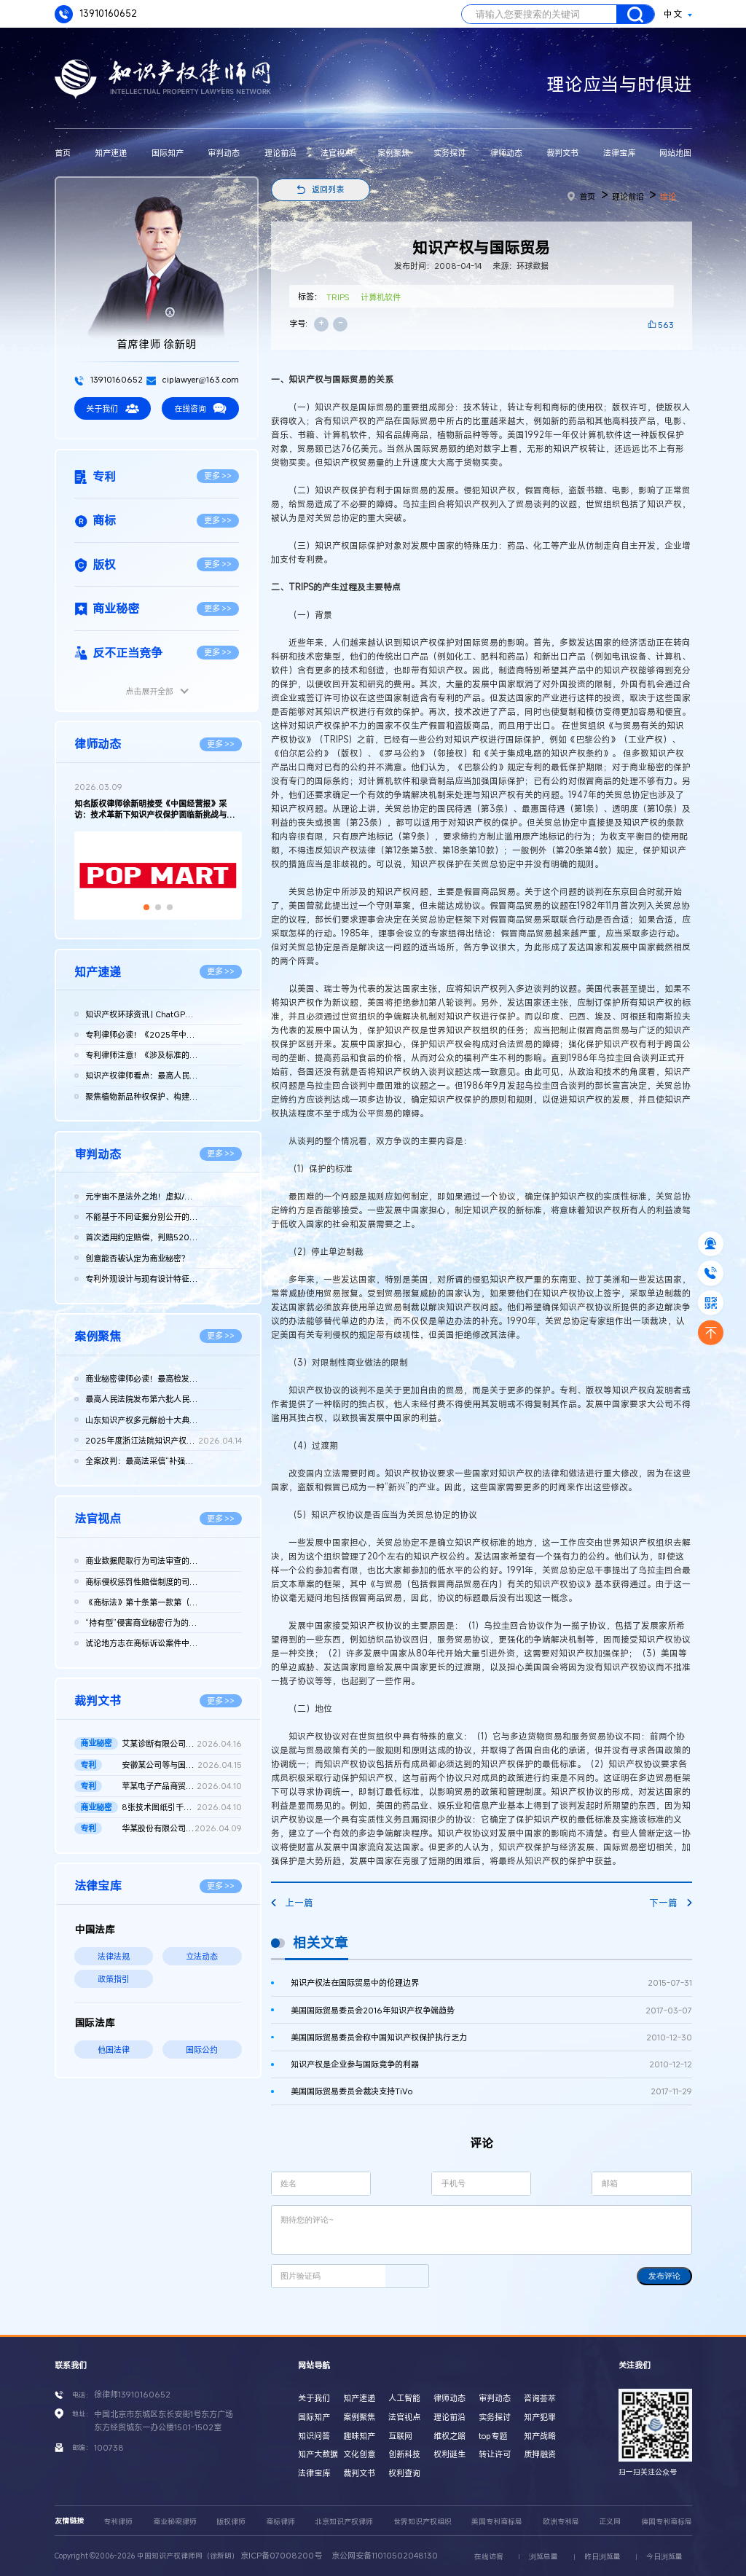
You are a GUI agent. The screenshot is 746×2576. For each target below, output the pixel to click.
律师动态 (506, 152)
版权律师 (231, 2521)
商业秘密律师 (175, 2521)
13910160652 (96, 14)
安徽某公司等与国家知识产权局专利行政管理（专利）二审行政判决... (182, 1765)
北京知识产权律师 (344, 2521)
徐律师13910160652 (132, 2394)
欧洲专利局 (561, 2521)
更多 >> (218, 475)
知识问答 (314, 2435)
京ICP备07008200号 (281, 2555)
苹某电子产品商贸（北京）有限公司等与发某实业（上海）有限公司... (182, 1786)
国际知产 (168, 152)
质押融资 (540, 2453)
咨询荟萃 (540, 2397)
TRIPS (337, 296)
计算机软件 (381, 296)
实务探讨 (449, 152)
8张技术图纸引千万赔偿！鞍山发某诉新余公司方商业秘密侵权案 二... (182, 1807)
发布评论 (664, 2275)
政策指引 (114, 1978)
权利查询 (404, 2472)
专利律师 (118, 2521)
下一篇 (670, 1903)
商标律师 (280, 2521)
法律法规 (114, 1956)
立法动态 (202, 1956)
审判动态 (224, 152)
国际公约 (202, 2049)
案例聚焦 (393, 152)
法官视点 (337, 152)
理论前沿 (280, 152)
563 (666, 324)
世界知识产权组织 (422, 2521)
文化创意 (359, 2453)
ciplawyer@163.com (192, 379)
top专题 (493, 2435)
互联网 (400, 2435)
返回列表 (328, 189)
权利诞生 (449, 2453)
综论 (668, 196)
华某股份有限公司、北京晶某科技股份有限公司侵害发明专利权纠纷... (182, 1828)
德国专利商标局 (666, 2521)
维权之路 (449, 2435)
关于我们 (112, 408)
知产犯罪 (540, 2416)
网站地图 (675, 152)
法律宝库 (619, 152)
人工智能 (404, 2397)
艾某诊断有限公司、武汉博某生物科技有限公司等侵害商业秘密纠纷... (182, 1744)
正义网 (610, 2521)
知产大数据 (318, 2453)
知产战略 (540, 2435)
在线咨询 (200, 408)
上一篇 (292, 1903)
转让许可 (495, 2453)
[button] (146, 907)
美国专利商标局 (496, 2521)
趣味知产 (359, 2435)
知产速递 (111, 152)
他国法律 (114, 2049)
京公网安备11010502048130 (384, 2555)
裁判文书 (562, 152)
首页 (63, 152)
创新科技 (404, 2453)
